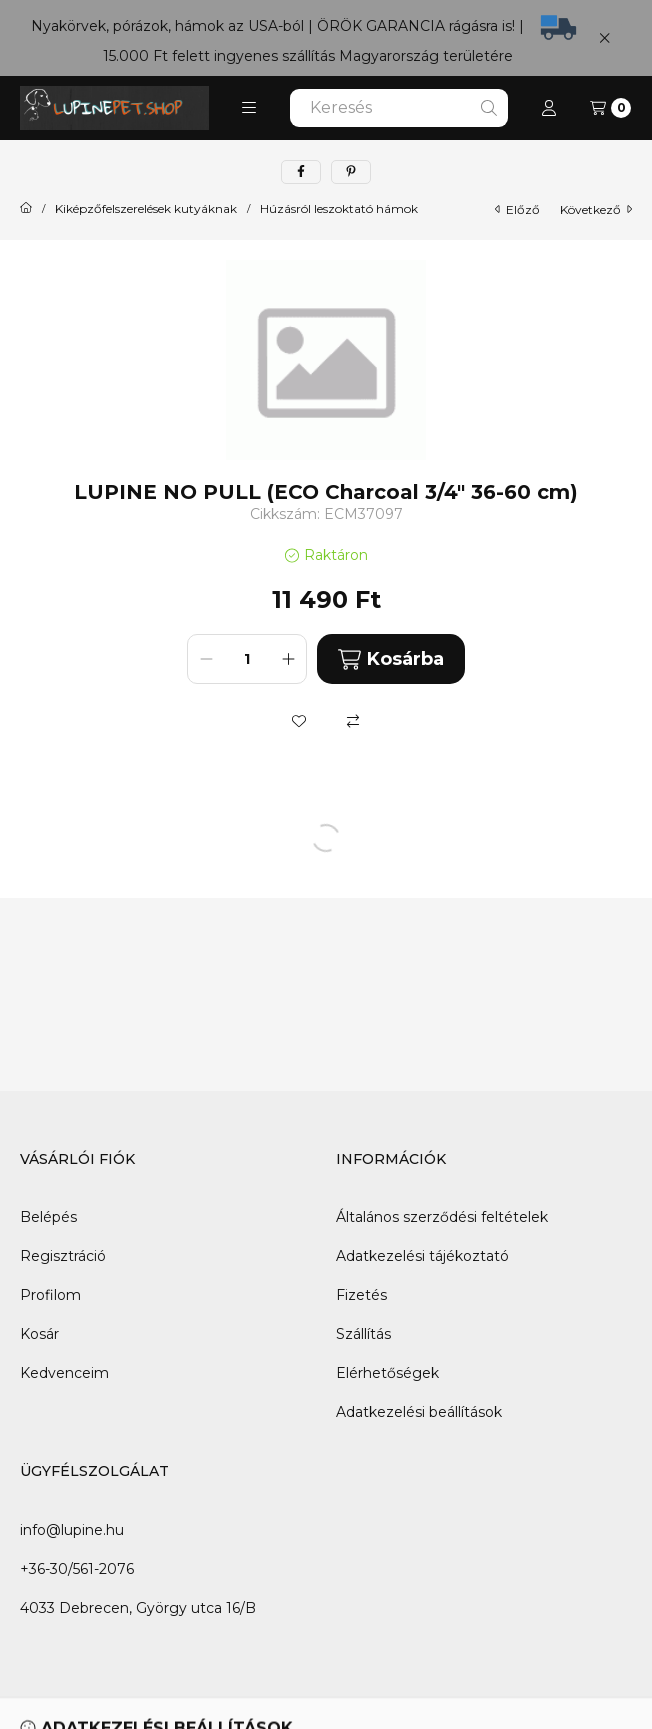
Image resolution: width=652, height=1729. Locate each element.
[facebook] (301, 172)
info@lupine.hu (72, 1530)
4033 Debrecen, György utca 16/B (138, 1608)
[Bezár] (604, 37)
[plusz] (288, 659)
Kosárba (390, 659)
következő (596, 209)
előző (517, 209)
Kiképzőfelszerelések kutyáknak (146, 209)
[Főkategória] (26, 209)
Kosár (39, 1334)
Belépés (48, 1217)
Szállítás (363, 1334)
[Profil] (549, 108)
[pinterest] (351, 172)
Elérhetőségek (387, 1373)
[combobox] (399, 108)
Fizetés (361, 1295)
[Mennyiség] (247, 659)
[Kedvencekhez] (299, 721)
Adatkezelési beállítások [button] (419, 1412)
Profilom (50, 1295)
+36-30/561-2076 (77, 1569)
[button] (249, 108)
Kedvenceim (64, 1373)
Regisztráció (63, 1256)
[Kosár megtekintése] (610, 108)
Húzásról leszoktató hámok (339, 209)
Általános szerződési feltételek (442, 1217)
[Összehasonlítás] (353, 721)
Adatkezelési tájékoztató (422, 1256)
